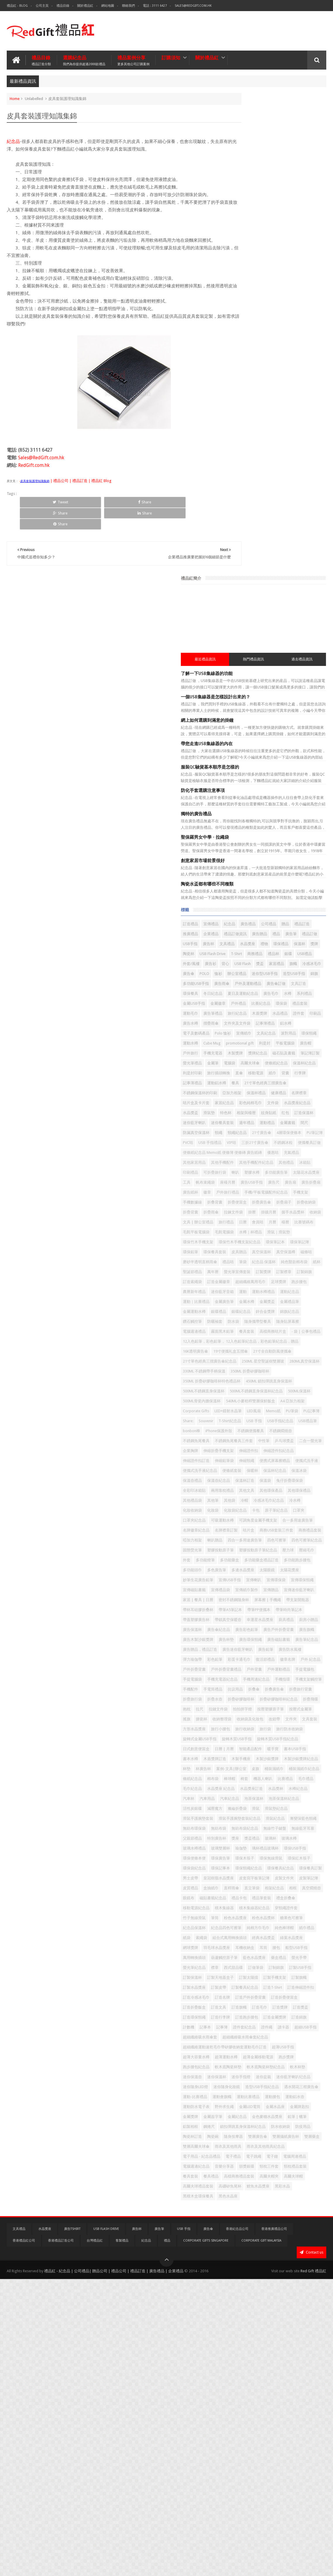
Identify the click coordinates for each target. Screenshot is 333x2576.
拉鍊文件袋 (262, 908)
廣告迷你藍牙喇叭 (287, 1630)
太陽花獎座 (290, 1501)
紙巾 (236, 689)
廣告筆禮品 (299, 580)
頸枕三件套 (242, 2465)
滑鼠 (261, 1899)
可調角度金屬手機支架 (252, 1422)
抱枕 (257, 1730)
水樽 (292, 560)
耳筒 (292, 2117)
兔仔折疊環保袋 (246, 1362)
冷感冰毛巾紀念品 (248, 1392)
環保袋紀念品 (244, 1988)
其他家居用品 (281, 818)
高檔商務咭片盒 (246, 1107)
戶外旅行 (281, 640)
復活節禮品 (270, 1650)
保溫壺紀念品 (244, 1352)
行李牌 (264, 689)
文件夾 (311, 1750)
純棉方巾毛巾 (279, 2087)
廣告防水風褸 (264, 1640)
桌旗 (305, 1829)
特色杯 (307, 739)
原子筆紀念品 (285, 1402)
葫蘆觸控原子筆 (301, 2127)
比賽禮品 (310, 1849)
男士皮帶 (300, 1998)
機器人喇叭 (288, 1849)
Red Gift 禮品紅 (313, 2567)
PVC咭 (259, 789)
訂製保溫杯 (290, 2157)
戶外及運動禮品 (297, 540)
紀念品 (13, 140)
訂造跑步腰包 (296, 2227)
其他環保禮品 (292, 1372)
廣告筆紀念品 (272, 1620)
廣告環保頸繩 (300, 1610)
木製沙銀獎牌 (268, 1819)
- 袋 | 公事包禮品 (279, 1107)
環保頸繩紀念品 (298, 1988)
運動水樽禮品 (244, 1047)
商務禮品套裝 (283, 1441)
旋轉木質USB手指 (286, 1779)
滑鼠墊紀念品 (281, 1899)
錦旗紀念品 (266, 1077)
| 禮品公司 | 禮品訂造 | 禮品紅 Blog (80, 479)
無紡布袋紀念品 (266, 1928)
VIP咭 (302, 789)
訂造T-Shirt (274, 2187)
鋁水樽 (262, 610)
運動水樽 (240, 630)
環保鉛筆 (264, 968)
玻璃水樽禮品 (301, 1948)
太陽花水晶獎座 (274, 848)
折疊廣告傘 (242, 898)
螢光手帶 (288, 2137)
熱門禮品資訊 (278, 176)
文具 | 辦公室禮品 (292, 918)
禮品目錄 (62, 6)
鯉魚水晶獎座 (307, 2485)
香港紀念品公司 (237, 2526)
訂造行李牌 (270, 2227)
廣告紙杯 (281, 868)
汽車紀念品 (262, 1879)
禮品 (285, 461)
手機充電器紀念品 (272, 1680)
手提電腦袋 (242, 1680)
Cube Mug (261, 630)
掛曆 (281, 908)
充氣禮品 (257, 818)
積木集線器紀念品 (272, 2058)
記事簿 (238, 2246)
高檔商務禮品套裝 (248, 2475)
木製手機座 (242, 1819)
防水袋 (238, 1087)
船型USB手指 (244, 2127)
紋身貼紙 (264, 749)
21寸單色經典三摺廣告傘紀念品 (259, 1153)
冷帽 (294, 1382)
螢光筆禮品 (266, 659)
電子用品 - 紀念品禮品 (294, 2435)
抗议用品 (264, 1700)
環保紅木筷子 (296, 1978)
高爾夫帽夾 (277, 2475)
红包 (281, 749)
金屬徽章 (267, 570)
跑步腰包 (296, 1027)
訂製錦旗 (260, 1017)
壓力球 (281, 1471)
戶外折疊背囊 (269, 1660)
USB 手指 (268, 1263)
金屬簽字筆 (311, 2376)
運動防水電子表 (246, 2366)
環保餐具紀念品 (246, 1998)
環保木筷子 (242, 1978)
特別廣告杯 (294, 1938)
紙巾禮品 (240, 2097)
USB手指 (260, 471)
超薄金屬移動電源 (248, 2296)
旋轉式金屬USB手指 (249, 1779)
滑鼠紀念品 (242, 1919)
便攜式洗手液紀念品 (278, 1332)
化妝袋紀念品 (244, 1402)
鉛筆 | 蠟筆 (302, 2386)
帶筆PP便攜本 (244, 1571)
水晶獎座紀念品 (246, 739)
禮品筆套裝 (242, 2048)
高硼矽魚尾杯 (279, 2485)
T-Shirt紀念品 (244, 1263)
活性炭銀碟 (277, 1889)
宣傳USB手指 (279, 1511)
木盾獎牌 (264, 590)
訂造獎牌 (281, 2217)
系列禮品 (309, 560)
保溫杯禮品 (305, 709)
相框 (301, 2028)
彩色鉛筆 (313, 1640)
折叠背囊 (285, 888)
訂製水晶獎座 (264, 2177)
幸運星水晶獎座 (278, 1581)
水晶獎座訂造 (244, 1869)
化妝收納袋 (294, 1392)
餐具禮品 (313, 2465)
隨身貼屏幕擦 (292, 1087)
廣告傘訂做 (242, 550)
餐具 (236, 699)
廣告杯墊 (276, 1610)
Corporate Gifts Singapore (206, 2537)
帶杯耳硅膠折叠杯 (276, 1561)
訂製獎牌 (313, 1007)
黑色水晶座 (298, 2495)
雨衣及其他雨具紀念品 (252, 2435)
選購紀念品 (84, 59)
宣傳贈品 (292, 1531)
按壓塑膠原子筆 (246, 1740)
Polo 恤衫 (313, 610)
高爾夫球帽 (302, 2475)
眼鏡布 (262, 2038)
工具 (296, 848)
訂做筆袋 (305, 2147)
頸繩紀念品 (255, 779)
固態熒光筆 (277, 1461)
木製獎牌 (240, 650)
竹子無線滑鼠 (244, 2068)
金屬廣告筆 (242, 1057)
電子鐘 (279, 2445)
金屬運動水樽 (244, 1067)
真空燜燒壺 (242, 2038)
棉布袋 (238, 1849)
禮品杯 (238, 500)
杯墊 (236, 1829)
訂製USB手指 (264, 2157)
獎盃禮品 (240, 1948)
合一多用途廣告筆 (291, 1422)
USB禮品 (269, 500)
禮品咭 (278, 987)
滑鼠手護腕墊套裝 (248, 1909)
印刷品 (238, 600)
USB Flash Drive (262, 490)
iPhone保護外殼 (292, 1272)
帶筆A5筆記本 (308, 1561)
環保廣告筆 (297, 1968)
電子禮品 (240, 2445)
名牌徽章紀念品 (246, 1431)
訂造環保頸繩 (244, 2227)
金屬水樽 (264, 1057)
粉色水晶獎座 (285, 2068)
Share (78, 501)
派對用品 (285, 620)
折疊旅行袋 (270, 1710)
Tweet (38, 501)
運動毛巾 (277, 580)
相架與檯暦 (242, 749)
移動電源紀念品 (294, 2048)
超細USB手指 (244, 2256)
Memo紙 (240, 1253)
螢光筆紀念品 (244, 2147)
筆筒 (264, 2068)
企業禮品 (314, 451)
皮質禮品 (288, 2018)
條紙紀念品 (302, 1839)
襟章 (264, 2147)
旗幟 (304, 510)
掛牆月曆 (297, 908)
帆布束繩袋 (242, 858)
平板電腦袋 (242, 640)
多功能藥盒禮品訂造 (298, 1481)
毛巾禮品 (240, 1859)
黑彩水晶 (240, 2495)
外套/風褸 (290, 500)
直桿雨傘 (240, 2028)
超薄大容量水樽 (273, 2286)
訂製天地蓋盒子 (246, 2167)
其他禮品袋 (242, 1382)
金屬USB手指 (244, 570)
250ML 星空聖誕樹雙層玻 (254, 1163)
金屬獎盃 (285, 1057)
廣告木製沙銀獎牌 (248, 1610)
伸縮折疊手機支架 (296, 1302)
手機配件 (292, 1690)
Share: (296, 1253)
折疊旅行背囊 (244, 1710)
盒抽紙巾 (309, 2018)
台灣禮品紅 (95, 2537)
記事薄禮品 (284, 689)
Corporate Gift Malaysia (261, 2537)
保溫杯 (292, 481)
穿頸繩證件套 (304, 2058)
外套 (317, 1471)
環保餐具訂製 (276, 1998)
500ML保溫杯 (302, 1213)
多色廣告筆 (298, 1491)
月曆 (286, 928)
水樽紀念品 (290, 1869)
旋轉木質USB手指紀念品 (253, 1789)
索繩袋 (271, 2097)
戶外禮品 (288, 570)
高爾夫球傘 (242, 669)
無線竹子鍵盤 (296, 1928)
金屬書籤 (260, 769)
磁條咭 (287, 978)
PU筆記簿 (241, 789)
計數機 (287, 2237)
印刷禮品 (240, 838)
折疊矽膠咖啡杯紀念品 (284, 1720)
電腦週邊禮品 (244, 1097)
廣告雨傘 (271, 540)
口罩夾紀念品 (244, 1412)
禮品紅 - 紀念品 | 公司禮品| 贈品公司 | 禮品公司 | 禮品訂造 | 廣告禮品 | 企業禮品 (113, 2567)
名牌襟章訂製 (276, 1431)
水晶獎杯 (268, 1869)
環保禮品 (273, 481)
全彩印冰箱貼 (276, 1362)
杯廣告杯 (253, 1829)
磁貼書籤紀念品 (287, 2038)
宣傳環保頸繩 (268, 1521)
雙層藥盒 (240, 2425)
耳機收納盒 (274, 2117)
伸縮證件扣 (242, 1312)
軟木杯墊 (240, 2316)
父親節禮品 (270, 1938)
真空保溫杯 (242, 978)
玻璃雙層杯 (242, 1958)
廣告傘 (262, 520)
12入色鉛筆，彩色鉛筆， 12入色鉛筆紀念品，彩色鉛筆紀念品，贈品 (278, 1121)
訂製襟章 (240, 1017)
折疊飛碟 (240, 1730)
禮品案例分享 (133, 59)
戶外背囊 (240, 1670)
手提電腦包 (290, 1670)
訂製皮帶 (288, 2177)
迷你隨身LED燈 (305, 2326)
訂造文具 (300, 2207)
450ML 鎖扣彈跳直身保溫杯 (256, 1193)
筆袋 (292, 987)
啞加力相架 (309, 1441)
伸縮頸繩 (264, 1322)
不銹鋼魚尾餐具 (306, 1282)
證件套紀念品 (260, 2246)
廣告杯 (278, 471)
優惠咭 (238, 818)
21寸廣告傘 (279, 779)
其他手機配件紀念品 (250, 828)
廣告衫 (309, 500)
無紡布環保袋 (300, 1919)
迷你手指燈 (311, 2316)
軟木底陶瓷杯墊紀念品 (284, 2306)
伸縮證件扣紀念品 (272, 1312)
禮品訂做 (240, 471)
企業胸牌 (268, 1302)
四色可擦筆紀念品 (248, 1461)
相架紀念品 (283, 2028)
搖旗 (296, 1740)
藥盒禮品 (268, 2137)
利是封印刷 (242, 679)
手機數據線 (262, 888)
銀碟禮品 (268, 1067)
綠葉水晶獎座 (272, 2107)
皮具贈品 (313, 968)
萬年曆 (262, 1007)
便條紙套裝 (309, 1332)
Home (15, 97)
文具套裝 (240, 1759)
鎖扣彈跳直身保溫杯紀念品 (292, 2396)
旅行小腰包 (290, 1759)
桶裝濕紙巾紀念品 (272, 1839)
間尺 (277, 769)
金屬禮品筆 (307, 1057)
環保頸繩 (305, 620)
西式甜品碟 (283, 2147)
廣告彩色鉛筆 (244, 1600)
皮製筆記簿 (266, 2018)
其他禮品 (279, 828)
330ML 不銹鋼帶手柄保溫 (254, 1173)
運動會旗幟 (311, 2346)
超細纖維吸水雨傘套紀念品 (255, 2266)
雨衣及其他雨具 (298, 2425)
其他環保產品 (264, 1372)
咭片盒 (298, 1431)
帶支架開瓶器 (244, 1561)
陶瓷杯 (238, 490)
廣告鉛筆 (240, 1640)
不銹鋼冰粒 (274, 799)
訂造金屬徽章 (309, 1017)
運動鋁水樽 (308, 689)
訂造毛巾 (260, 2217)
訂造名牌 (272, 2197)
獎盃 (271, 510)
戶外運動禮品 (264, 1670)
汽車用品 (240, 1879)
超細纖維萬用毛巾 (248, 1027)
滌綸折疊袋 (242, 1899)
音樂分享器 (274, 2455)
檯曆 (299, 928)
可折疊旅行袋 (264, 838)
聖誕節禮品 (242, 1007)
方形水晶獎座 (264, 1759)
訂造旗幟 (240, 2217)
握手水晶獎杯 (244, 918)
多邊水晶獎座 (244, 1501)
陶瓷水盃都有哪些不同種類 (257, 400)
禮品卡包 (313, 2038)
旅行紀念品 (242, 590)
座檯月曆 (264, 858)
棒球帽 (255, 1849)
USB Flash (254, 510)
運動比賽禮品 (244, 2356)
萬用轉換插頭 (271, 2127)
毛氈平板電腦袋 (270, 938)
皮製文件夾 (242, 2018)
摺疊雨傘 (277, 600)
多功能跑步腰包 (246, 1491)
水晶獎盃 (272, 739)
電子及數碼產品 (287, 610)
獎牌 (307, 481)
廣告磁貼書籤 (244, 1620)
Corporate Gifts (246, 1243)
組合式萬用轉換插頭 (300, 2097)
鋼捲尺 (259, 2396)
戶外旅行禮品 (244, 878)
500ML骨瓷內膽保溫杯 (251, 1223)
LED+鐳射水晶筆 (277, 1243)
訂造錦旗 (268, 2237)
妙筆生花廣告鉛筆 (248, 1511)
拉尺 (270, 1730)
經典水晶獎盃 (244, 2107)
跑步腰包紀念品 (302, 2296)
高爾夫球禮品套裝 (248, 2485)
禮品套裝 (257, 580)
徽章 (298, 868)
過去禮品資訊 (310, 176)
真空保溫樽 (266, 978)
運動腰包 (268, 2356)
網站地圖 (107, 6)
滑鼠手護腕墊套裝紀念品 (289, 1909)
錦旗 (295, 530)
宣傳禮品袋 (242, 1531)
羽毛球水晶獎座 (246, 2117)
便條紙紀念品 (268, 669)
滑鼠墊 (290, 739)
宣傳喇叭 (303, 1511)
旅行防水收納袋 (287, 1769)
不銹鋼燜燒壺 (276, 1282)
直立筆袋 (260, 2028)
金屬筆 (287, 659)
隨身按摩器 (242, 2415)
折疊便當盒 (307, 888)
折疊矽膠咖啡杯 (246, 1720)
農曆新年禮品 (244, 1037)
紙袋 (257, 2097)
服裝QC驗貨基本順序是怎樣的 (260, 283)
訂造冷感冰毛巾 (246, 2197)
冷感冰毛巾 (242, 520)
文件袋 (290, 729)
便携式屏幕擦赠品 (292, 1322)
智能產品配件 (268, 1799)
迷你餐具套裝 (272, 759)
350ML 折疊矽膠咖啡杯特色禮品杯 (261, 1183)
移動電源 (305, 679)
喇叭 (285, 838)
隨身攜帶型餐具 (262, 1087)
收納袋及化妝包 (270, 1750)
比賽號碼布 (242, 938)
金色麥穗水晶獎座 (272, 2386)
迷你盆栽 (240, 2326)
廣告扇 (238, 868)
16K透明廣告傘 (245, 1133)
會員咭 (271, 928)
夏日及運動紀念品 (248, 560)
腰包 (305, 2117)
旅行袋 (262, 1769)
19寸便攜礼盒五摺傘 (280, 1133)
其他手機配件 (309, 818)
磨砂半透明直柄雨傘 (250, 987)
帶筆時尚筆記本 (274, 1571)
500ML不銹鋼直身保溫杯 (253, 1203)
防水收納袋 (242, 2406)
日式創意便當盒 (292, 1789)
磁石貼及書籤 (288, 650)
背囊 (249, 689)
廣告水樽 (257, 600)
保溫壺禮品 (307, 1342)
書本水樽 (267, 1809)
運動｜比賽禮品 (298, 1047)
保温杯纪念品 (260, 1342)
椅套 (270, 1849)
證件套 (303, 590)
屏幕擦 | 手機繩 (281, 1551)
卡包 (264, 1402)
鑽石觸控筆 (290, 1077)
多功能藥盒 (266, 1481)
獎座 (313, 1938)
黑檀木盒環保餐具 (268, 2495)
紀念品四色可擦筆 (248, 2087)
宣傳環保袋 (242, 1521)
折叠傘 (283, 1700)
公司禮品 (240, 451)
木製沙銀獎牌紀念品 (302, 1819)
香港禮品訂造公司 (61, 2537)
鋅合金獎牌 (242, 1077)
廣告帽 (262, 640)
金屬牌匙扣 (266, 2376)
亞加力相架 (281, 709)
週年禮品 (296, 759)
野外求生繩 (274, 2366)
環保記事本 (270, 1988)
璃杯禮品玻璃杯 (287, 1958)
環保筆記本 (289, 958)
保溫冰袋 (285, 1342)
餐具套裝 (292, 2465)
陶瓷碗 (307, 2406)
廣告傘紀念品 (292, 1591)
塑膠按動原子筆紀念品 (252, 1471)
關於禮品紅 (85, 6)
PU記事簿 (278, 1253)
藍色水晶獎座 (244, 2137)
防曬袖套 (313, 1077)
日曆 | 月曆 (242, 1799)
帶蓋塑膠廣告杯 (306, 1571)
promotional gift (289, 630)
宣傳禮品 (260, 441)
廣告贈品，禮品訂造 (250, 1630)
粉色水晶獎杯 (244, 2078)
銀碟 (253, 500)
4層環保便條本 (306, 779)
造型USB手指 (275, 530)
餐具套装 (296, 1097)
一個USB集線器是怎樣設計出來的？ (265, 213)
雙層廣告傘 (266, 2415)
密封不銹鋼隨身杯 (248, 1551)
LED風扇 (303, 1243)
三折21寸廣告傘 (246, 799)
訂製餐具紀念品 (246, 2187)
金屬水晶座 (242, 2376)
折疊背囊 (309, 898)
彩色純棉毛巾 (268, 729)
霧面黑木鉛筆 (272, 1097)
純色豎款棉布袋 (275, 997)
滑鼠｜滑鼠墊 (272, 948)
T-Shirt (286, 490)
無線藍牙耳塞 (244, 1938)
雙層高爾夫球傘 (266, 2425)
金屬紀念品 (242, 2386)
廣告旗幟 (304, 1600)
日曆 (257, 928)
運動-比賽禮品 (284, 2346)
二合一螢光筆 (244, 1302)
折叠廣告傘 (303, 1700)
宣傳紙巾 (240, 620)
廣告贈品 (268, 461)
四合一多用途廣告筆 (270, 1451)
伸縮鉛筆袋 (242, 1322)
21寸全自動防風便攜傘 (252, 1143)
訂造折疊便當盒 (246, 2207)
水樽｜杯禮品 (244, 948)
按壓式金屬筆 (276, 1740)
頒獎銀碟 (296, 2455)
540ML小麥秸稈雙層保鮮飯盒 (257, 1233)
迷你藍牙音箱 (272, 1037)
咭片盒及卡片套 (287, 719)
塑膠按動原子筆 (306, 1461)
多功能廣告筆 (244, 848)
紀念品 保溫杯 (244, 997)
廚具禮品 (304, 1581)
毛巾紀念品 (262, 1859)
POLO (278, 520)
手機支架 (240, 888)
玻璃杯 (259, 1948)
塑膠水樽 (301, 838)
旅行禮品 (240, 928)
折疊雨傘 (240, 908)
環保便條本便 (271, 1968)
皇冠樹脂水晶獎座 (248, 2008)
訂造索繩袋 (283, 1017)
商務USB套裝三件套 (249, 1441)
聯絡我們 (128, 6)
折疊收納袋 (286, 898)
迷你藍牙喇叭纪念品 (270, 2326)
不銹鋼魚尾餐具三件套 (252, 1292)
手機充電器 (303, 640)
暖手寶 (290, 1799)
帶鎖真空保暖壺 (246, 1581)
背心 (236, 510)
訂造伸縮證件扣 (302, 2187)
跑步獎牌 (276, 2296)
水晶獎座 (240, 481)
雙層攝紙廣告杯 (294, 2415)
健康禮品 (240, 719)
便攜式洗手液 (244, 1332)
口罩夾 (307, 1402)
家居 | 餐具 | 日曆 (283, 1541)
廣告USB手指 (288, 858)
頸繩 (236, 779)
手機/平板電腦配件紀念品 (282, 878)
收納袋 (266, 918)
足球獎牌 (276, 1027)
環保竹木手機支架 (304, 948)
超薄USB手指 (244, 2286)
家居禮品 (287, 510)
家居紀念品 (242, 729)
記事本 (303, 2237)
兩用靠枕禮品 (304, 1362)
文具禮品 (297, 471)
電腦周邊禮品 (301, 2445)
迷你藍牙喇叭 (244, 759)
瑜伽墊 (262, 1958)
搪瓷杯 (311, 1740)
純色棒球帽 (305, 2087)
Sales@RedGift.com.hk (193, 6)
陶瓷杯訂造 (286, 2406)
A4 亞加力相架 (299, 1233)
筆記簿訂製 (242, 659)
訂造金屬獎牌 (244, 2237)
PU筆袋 (259, 1253)
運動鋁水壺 (290, 2356)
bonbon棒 (265, 1272)
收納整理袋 (242, 1750)
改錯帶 (294, 1750)
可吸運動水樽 (272, 1412)
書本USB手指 (244, 1809)
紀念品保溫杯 (300, 2078)
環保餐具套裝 (288, 968)
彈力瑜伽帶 (290, 1640)
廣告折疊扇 (258, 868)
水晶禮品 (285, 590)
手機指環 (240, 1690)
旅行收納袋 (242, 1769)
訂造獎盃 (301, 2217)
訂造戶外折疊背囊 (300, 2197)
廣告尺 (310, 858)
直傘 (289, 679)
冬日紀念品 (307, 550)
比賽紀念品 (310, 570)
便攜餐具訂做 (300, 799)
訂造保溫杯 (299, 749)
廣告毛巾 (276, 560)
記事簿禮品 (242, 610)
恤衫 (292, 520)
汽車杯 (311, 1869)
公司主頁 (42, 6)
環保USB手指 (244, 1968)
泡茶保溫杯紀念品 (248, 1889)
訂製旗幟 (240, 2177)
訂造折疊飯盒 (276, 2207)
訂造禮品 (240, 441)
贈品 (257, 451)
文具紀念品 (262, 620)
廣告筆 (299, 461)
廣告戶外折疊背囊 (276, 1600)
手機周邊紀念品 (306, 1680)
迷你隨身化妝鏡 (246, 2336)
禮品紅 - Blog (17, 6)
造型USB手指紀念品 (281, 2336)
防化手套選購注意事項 (252, 307)
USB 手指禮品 (281, 789)
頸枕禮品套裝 (268, 2465)
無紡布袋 (240, 1928)
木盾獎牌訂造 (292, 1809)
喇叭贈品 (240, 1451)
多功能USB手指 (246, 540)
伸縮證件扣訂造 (306, 1312)
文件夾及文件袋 (303, 600)
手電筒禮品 (242, 1700)
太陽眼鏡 (268, 1501)
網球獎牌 (296, 2107)
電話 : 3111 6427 (155, 6)
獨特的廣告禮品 (246, 330)
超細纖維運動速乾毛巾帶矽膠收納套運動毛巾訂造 (274, 2276)
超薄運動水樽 (303, 2286)
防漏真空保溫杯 (299, 769)
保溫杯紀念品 (296, 669)
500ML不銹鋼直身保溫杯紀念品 (259, 1213)
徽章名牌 (292, 1650)
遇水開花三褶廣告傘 (250, 2346)
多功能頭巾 (274, 1491)
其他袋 (279, 1382)
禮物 (257, 481)
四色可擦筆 (302, 1451)
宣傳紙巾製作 (268, 1531)
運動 (292, 1037)
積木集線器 (242, 2058)
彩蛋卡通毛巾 (244, 1650)
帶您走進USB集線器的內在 (256, 260)
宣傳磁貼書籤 (296, 1521)
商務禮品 (304, 490)
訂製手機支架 (300, 2167)
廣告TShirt (72, 2526)
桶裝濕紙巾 (242, 1839)
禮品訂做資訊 (244, 461)
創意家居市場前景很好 (252, 377)
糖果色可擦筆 (272, 2078)
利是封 (314, 630)
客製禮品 (122, 2537)
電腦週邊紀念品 (246, 2455)
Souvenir (314, 1253)
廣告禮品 (297, 441)
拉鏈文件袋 (288, 1730)
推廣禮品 (294, 451)
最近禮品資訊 (246, 176)
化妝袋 (315, 1392)
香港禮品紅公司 (24, 2537)
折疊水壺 (292, 1710)
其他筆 (262, 1382)
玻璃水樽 (277, 1948)
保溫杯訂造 (270, 1352)
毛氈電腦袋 (298, 938)
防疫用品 (264, 2406)
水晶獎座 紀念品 (291, 1859)
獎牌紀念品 (262, 650)
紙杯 (297, 997)
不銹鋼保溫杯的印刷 (250, 709)
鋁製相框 (240, 2396)
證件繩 (283, 2246)
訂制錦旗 (240, 2157)
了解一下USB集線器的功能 (256, 190)
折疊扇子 (264, 898)
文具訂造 (264, 550)
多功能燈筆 (242, 1481)
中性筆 (281, 1292)
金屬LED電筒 (299, 2366)
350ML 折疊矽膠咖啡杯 (299, 1173)
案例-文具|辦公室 (281, 1829)
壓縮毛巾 (300, 1471)
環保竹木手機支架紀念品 (253, 958)
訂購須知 (171, 56)
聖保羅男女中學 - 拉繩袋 (255, 354)
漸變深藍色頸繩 (270, 1919)
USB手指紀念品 (294, 1263)
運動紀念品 (270, 1047)
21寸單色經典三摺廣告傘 (267, 699)
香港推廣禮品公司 (274, 2526)
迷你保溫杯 (286, 2316)
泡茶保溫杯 (286, 1879)
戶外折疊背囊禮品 (301, 1660)
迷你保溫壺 (262, 2316)
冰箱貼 (298, 828)
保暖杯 (238, 1342)
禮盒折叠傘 (266, 2048)
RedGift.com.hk (33, 464)
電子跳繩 (260, 2445)
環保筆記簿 (242, 968)
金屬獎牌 (288, 2376)
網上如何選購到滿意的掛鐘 (257, 237)
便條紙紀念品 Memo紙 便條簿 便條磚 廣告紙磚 (272, 809)
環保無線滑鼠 (268, 1978)
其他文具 (240, 1372)
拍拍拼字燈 (312, 1730)
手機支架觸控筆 (266, 1690)
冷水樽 (274, 1392)
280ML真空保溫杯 (295, 1163)
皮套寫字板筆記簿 (283, 2008)
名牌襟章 (260, 719)
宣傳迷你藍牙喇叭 (248, 1541)
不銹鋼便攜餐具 (246, 1282)
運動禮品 (240, 769)
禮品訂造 (273, 451)
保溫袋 (290, 1352)
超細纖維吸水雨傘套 (277, 2256)
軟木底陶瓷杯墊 (246, 2306)
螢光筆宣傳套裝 (287, 1007)
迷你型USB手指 (246, 530)
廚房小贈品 (242, 1591)
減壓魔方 (300, 1889)
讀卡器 (299, 2246)
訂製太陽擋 (274, 2167)
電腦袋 (303, 659)
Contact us (311, 2549)
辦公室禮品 (310, 520)
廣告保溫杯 (266, 1591)
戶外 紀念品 (243, 1660)
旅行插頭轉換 (268, 679)
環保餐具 (285, 550)
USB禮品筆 (242, 1272)
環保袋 (238, 580)
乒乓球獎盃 (302, 1292)
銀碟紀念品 (290, 1067)
